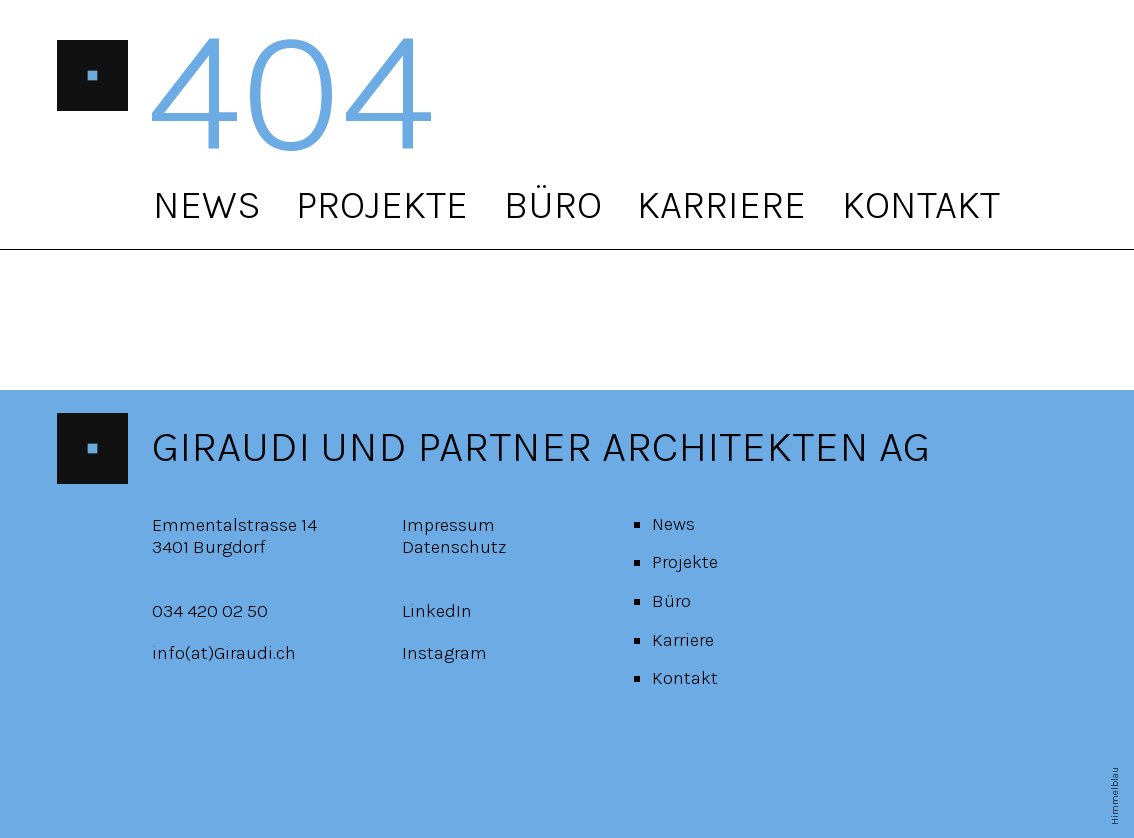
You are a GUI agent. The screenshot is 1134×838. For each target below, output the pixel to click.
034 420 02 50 (210, 611)
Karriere (721, 204)
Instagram (444, 653)
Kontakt (921, 204)
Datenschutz (454, 547)
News (207, 204)
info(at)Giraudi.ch (224, 653)
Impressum (448, 525)
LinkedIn (437, 611)
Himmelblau (1115, 796)
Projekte (382, 204)
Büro (553, 204)
